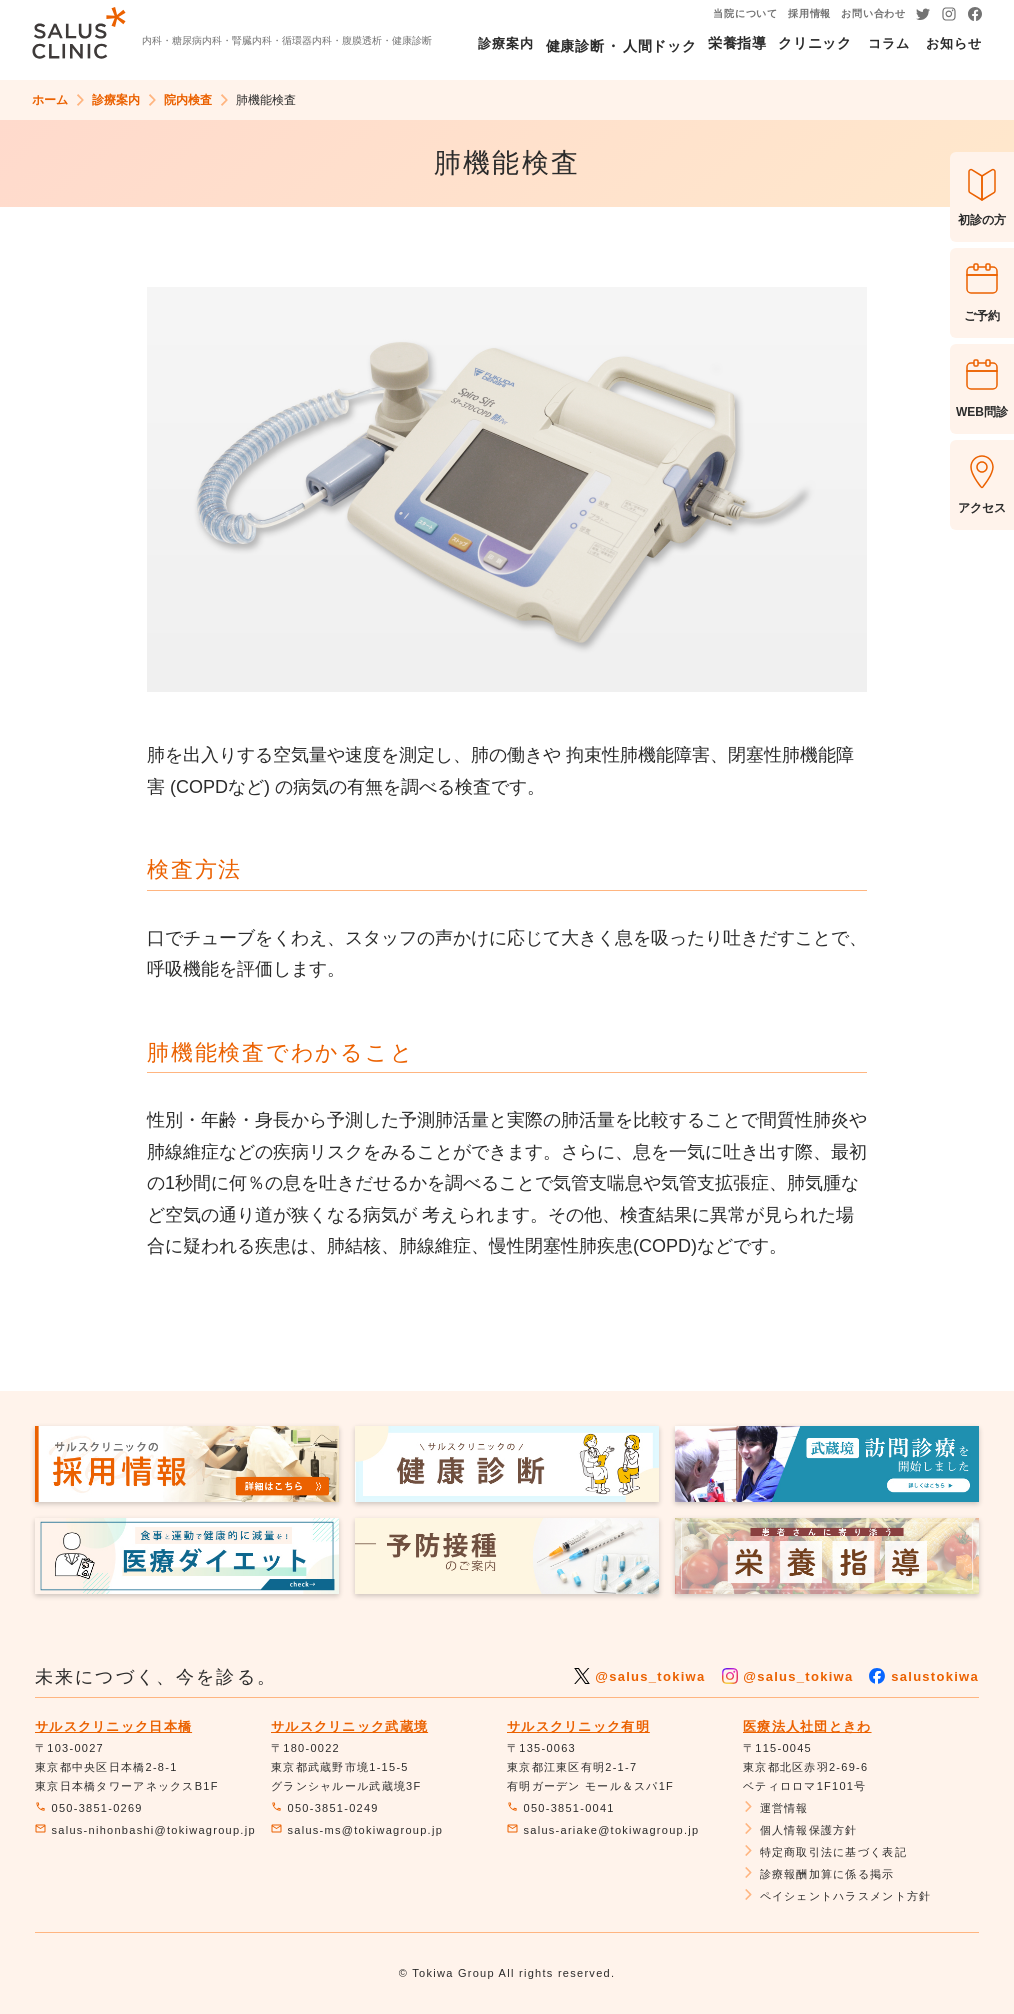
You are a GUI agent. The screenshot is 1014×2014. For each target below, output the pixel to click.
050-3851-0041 (561, 1808)
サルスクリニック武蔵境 (349, 1726)
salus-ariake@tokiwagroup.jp (603, 1830)
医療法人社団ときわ (807, 1726)
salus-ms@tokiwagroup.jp (357, 1830)
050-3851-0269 (89, 1808)
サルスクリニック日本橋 (113, 1726)
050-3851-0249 (325, 1808)
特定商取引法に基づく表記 (825, 1852)
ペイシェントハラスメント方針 (837, 1896)
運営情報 (776, 1808)
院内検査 (188, 100)
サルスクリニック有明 (578, 1726)
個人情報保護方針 (800, 1830)
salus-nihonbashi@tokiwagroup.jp (145, 1830)
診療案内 (116, 100)
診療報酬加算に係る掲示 (819, 1874)
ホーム (50, 100)
